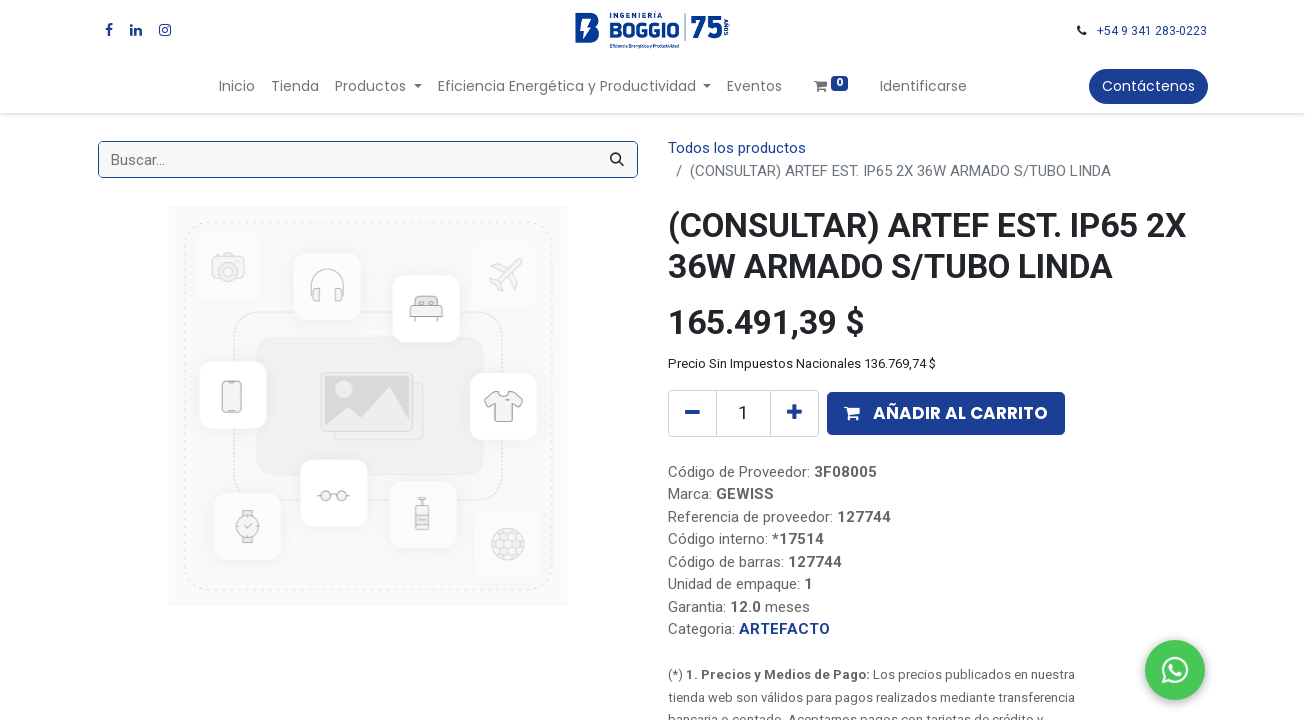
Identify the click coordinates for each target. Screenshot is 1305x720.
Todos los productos (737, 148)
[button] (946, 414)
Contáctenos (1148, 86)
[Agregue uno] (794, 413)
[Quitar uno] (692, 413)
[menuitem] (237, 86)
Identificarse (923, 86)
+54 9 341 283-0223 (1152, 31)
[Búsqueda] (617, 159)
